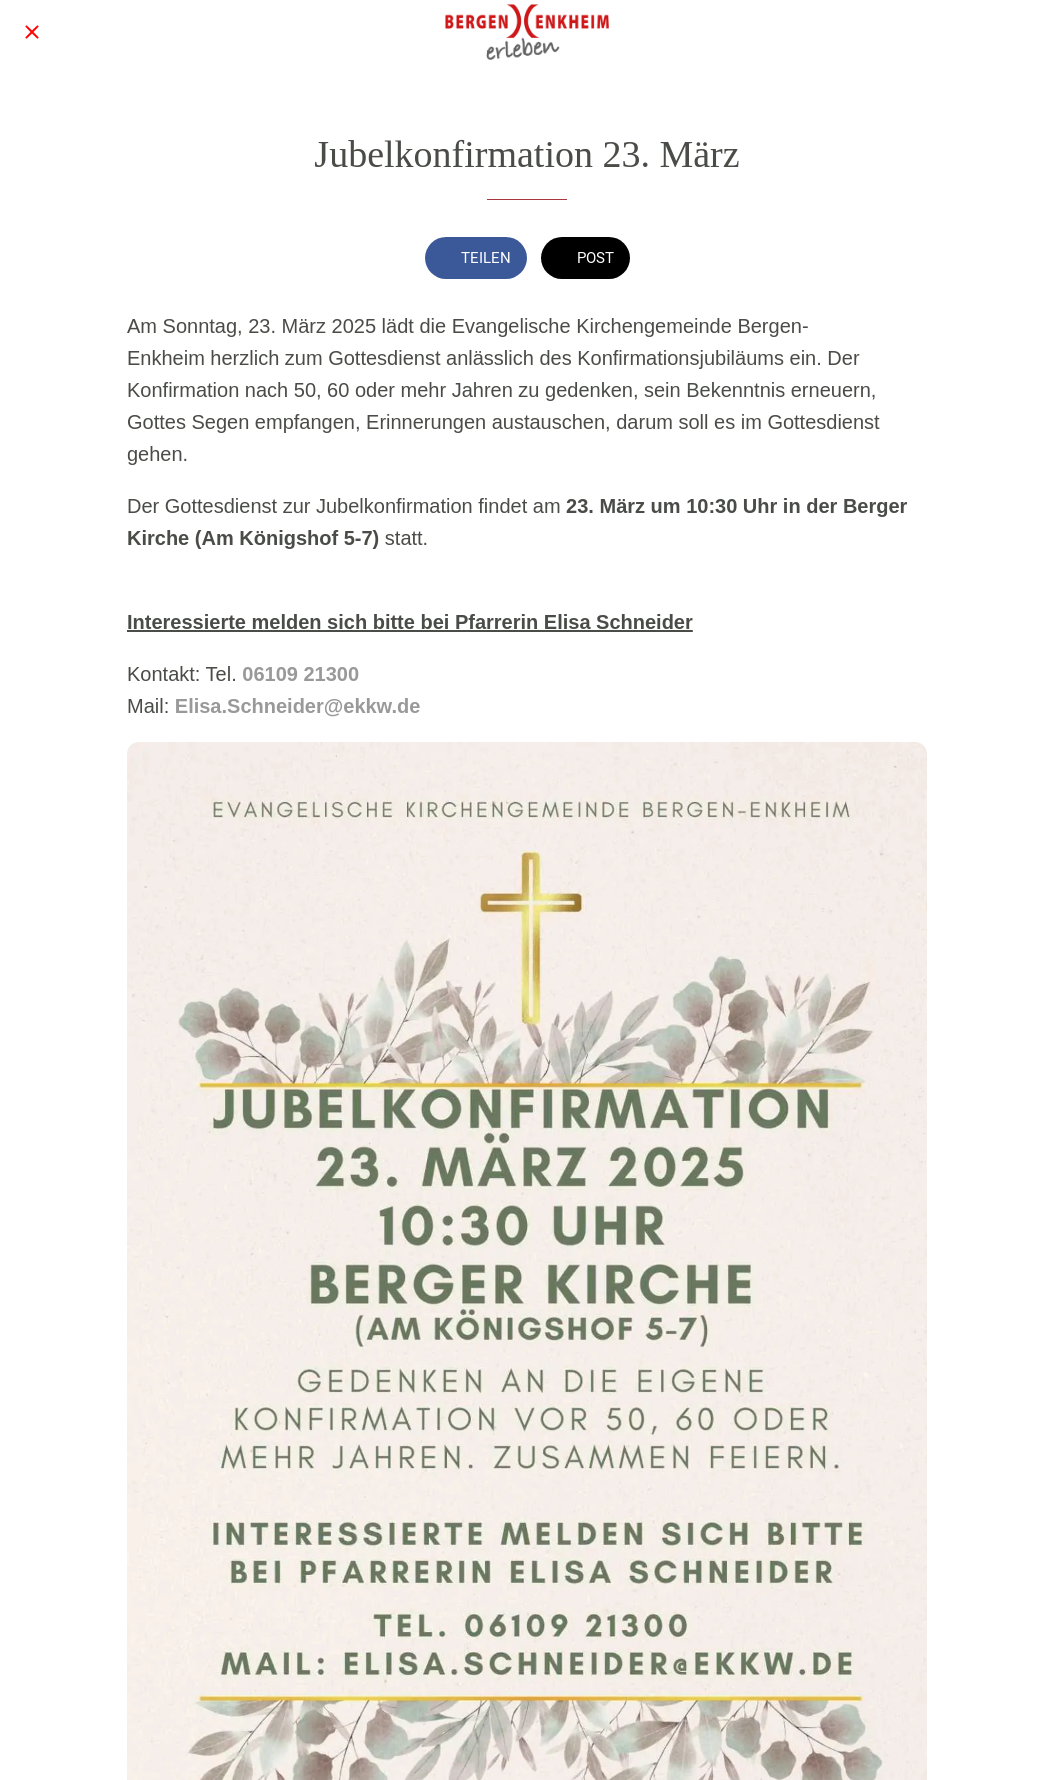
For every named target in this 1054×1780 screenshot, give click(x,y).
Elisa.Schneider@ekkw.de (298, 706)
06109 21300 (300, 674)
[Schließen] (32, 32)
